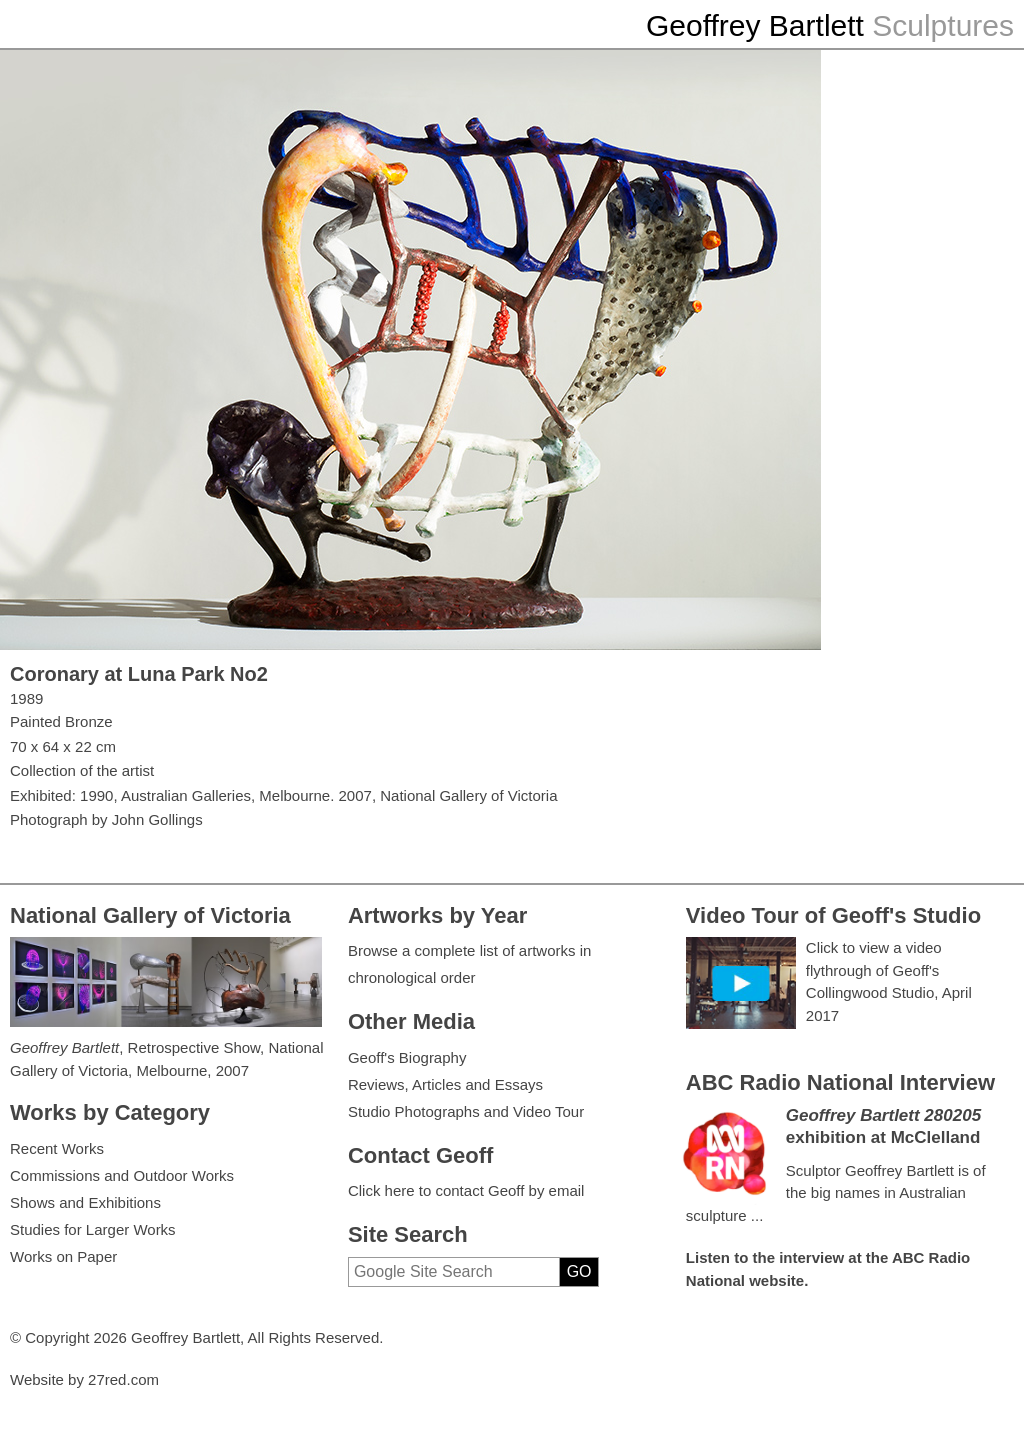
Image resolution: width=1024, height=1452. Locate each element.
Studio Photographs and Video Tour (466, 1111)
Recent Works (57, 1148)
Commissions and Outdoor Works (122, 1175)
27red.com (123, 1379)
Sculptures (943, 25)
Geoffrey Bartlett (755, 25)
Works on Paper (63, 1256)
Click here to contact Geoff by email (466, 1190)
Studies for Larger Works (93, 1229)
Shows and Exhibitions (85, 1202)
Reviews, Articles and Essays (445, 1084)
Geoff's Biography (407, 1057)
